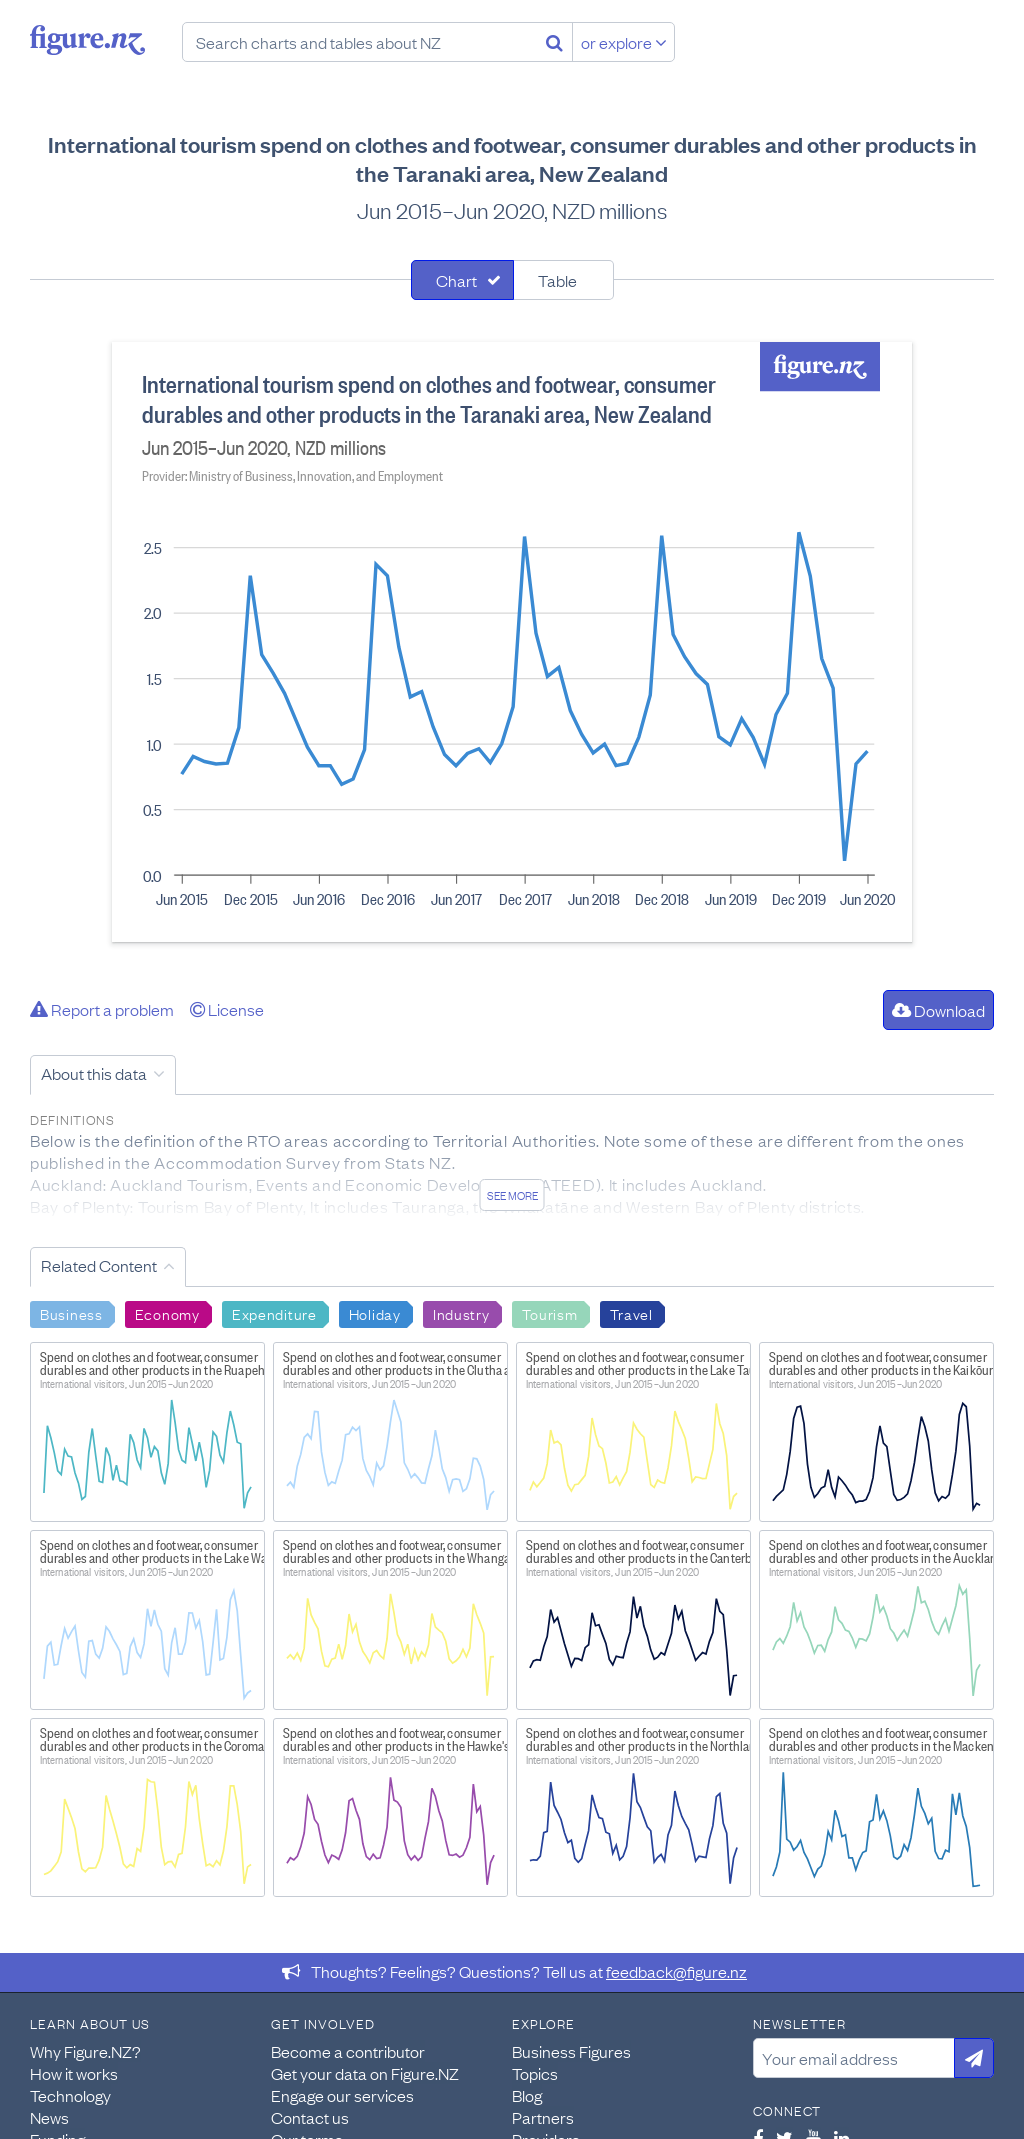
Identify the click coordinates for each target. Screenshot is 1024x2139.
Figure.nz (87, 40)
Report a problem (102, 1009)
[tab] (462, 280)
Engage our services (342, 2095)
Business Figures (571, 2051)
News (49, 2117)
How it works (74, 2073)
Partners (543, 2117)
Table (557, 280)
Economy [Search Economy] (167, 1313)
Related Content (99, 1265)
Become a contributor (348, 2051)
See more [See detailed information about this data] (512, 1195)
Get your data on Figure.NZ (365, 2073)
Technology (70, 2095)
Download (938, 1010)
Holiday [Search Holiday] (375, 1313)
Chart (456, 280)
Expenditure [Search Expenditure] (274, 1313)
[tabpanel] (512, 642)
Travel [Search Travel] (631, 1313)
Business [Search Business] (71, 1313)
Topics (535, 2073)
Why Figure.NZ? (85, 2051)
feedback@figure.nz (676, 1971)
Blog (527, 2095)
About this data (94, 1073)
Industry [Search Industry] (461, 1313)
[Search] (554, 42)
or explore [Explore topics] (624, 42)
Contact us (310, 2117)
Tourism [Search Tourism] (550, 1313)
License (227, 1009)
